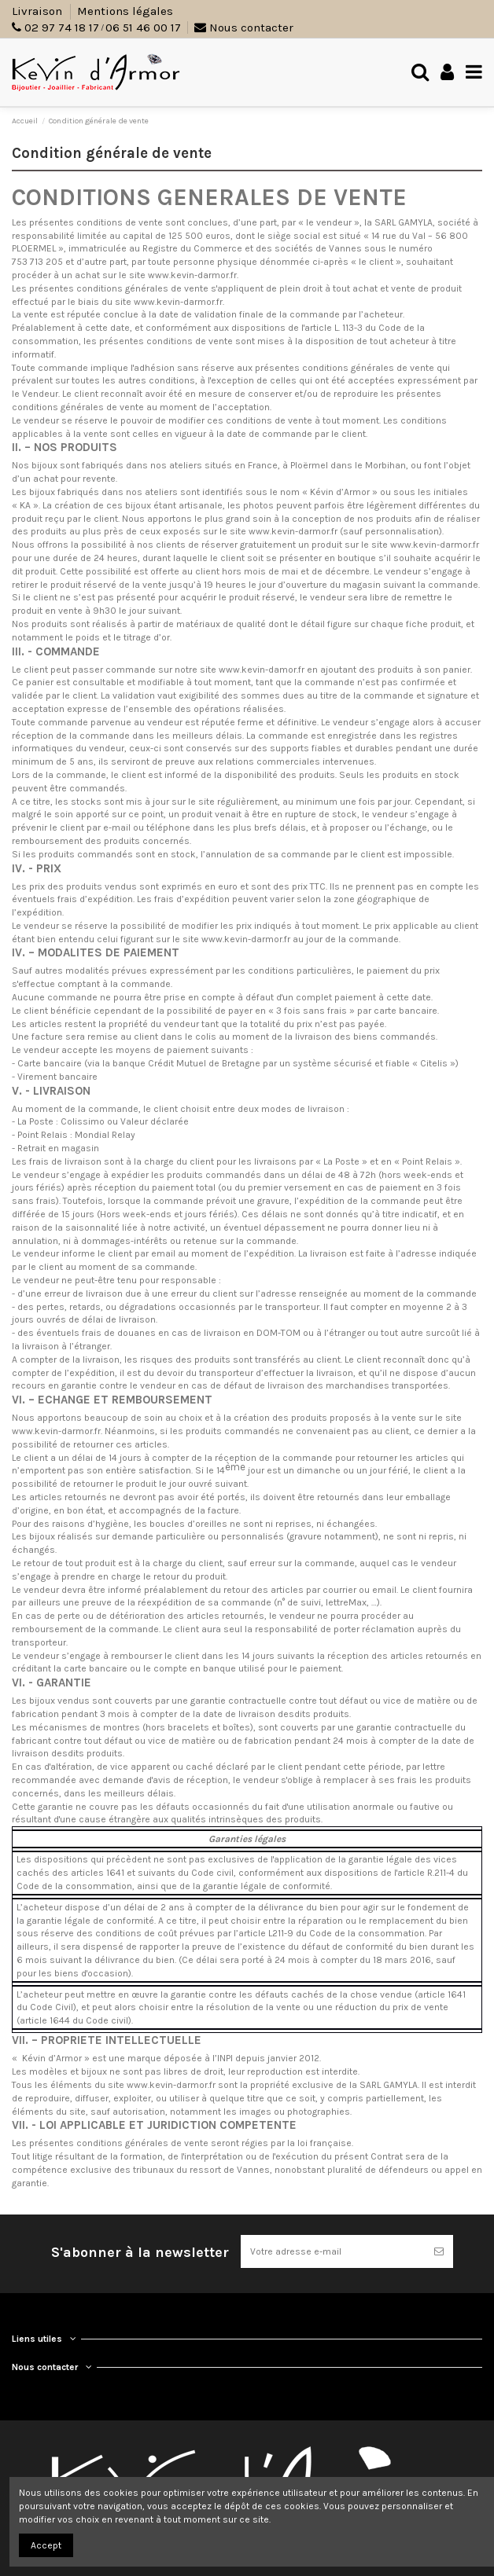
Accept (46, 2545)
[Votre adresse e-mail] (333, 2251)
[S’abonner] (439, 2251)
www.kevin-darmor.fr (192, 275)
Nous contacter (243, 27)
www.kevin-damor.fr (261, 669)
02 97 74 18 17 (61, 27)
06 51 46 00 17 (143, 27)
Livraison (38, 11)
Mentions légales (125, 11)
